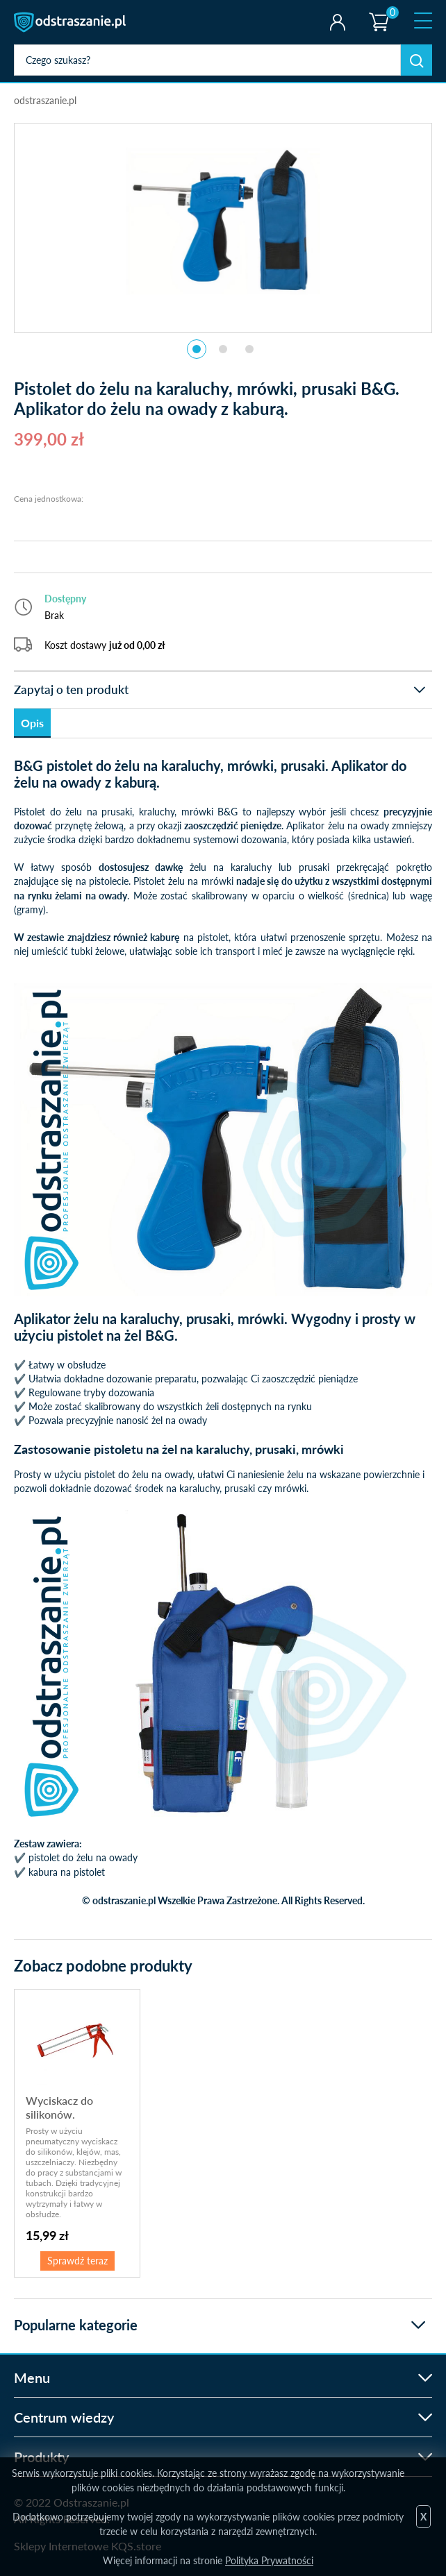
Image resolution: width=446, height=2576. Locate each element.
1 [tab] (196, 349)
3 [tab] (249, 349)
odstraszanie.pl (71, 22)
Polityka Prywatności (269, 2560)
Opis (32, 722)
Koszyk (377, 10)
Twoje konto (337, 22)
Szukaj (416, 60)
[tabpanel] (223, 221)
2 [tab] (223, 349)
